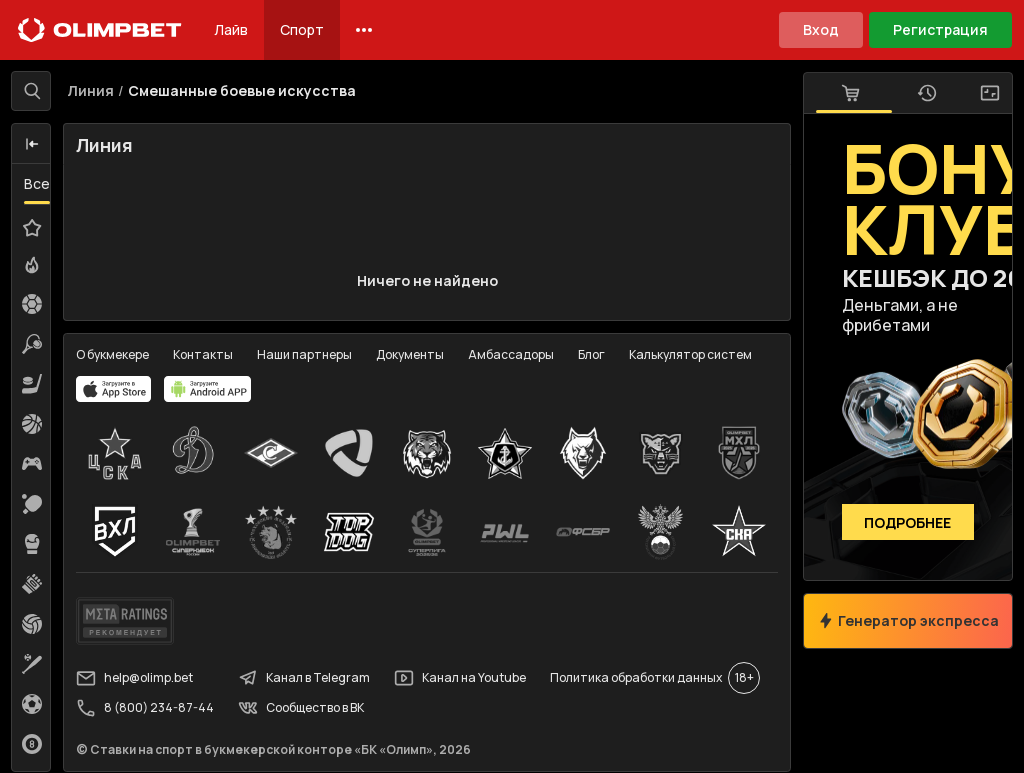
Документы (411, 355)
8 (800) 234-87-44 (146, 709)
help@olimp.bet (135, 679)
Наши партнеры (305, 355)
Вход (821, 29)
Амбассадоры (512, 355)
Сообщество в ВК (302, 709)
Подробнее (907, 522)
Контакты (204, 355)
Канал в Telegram (305, 679)
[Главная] (100, 30)
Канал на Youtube (461, 679)
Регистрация (940, 29)
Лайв (231, 29)
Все (38, 184)
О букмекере (113, 355)
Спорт (302, 29)
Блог (592, 355)
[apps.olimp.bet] (115, 390)
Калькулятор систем (691, 355)
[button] (33, 145)
